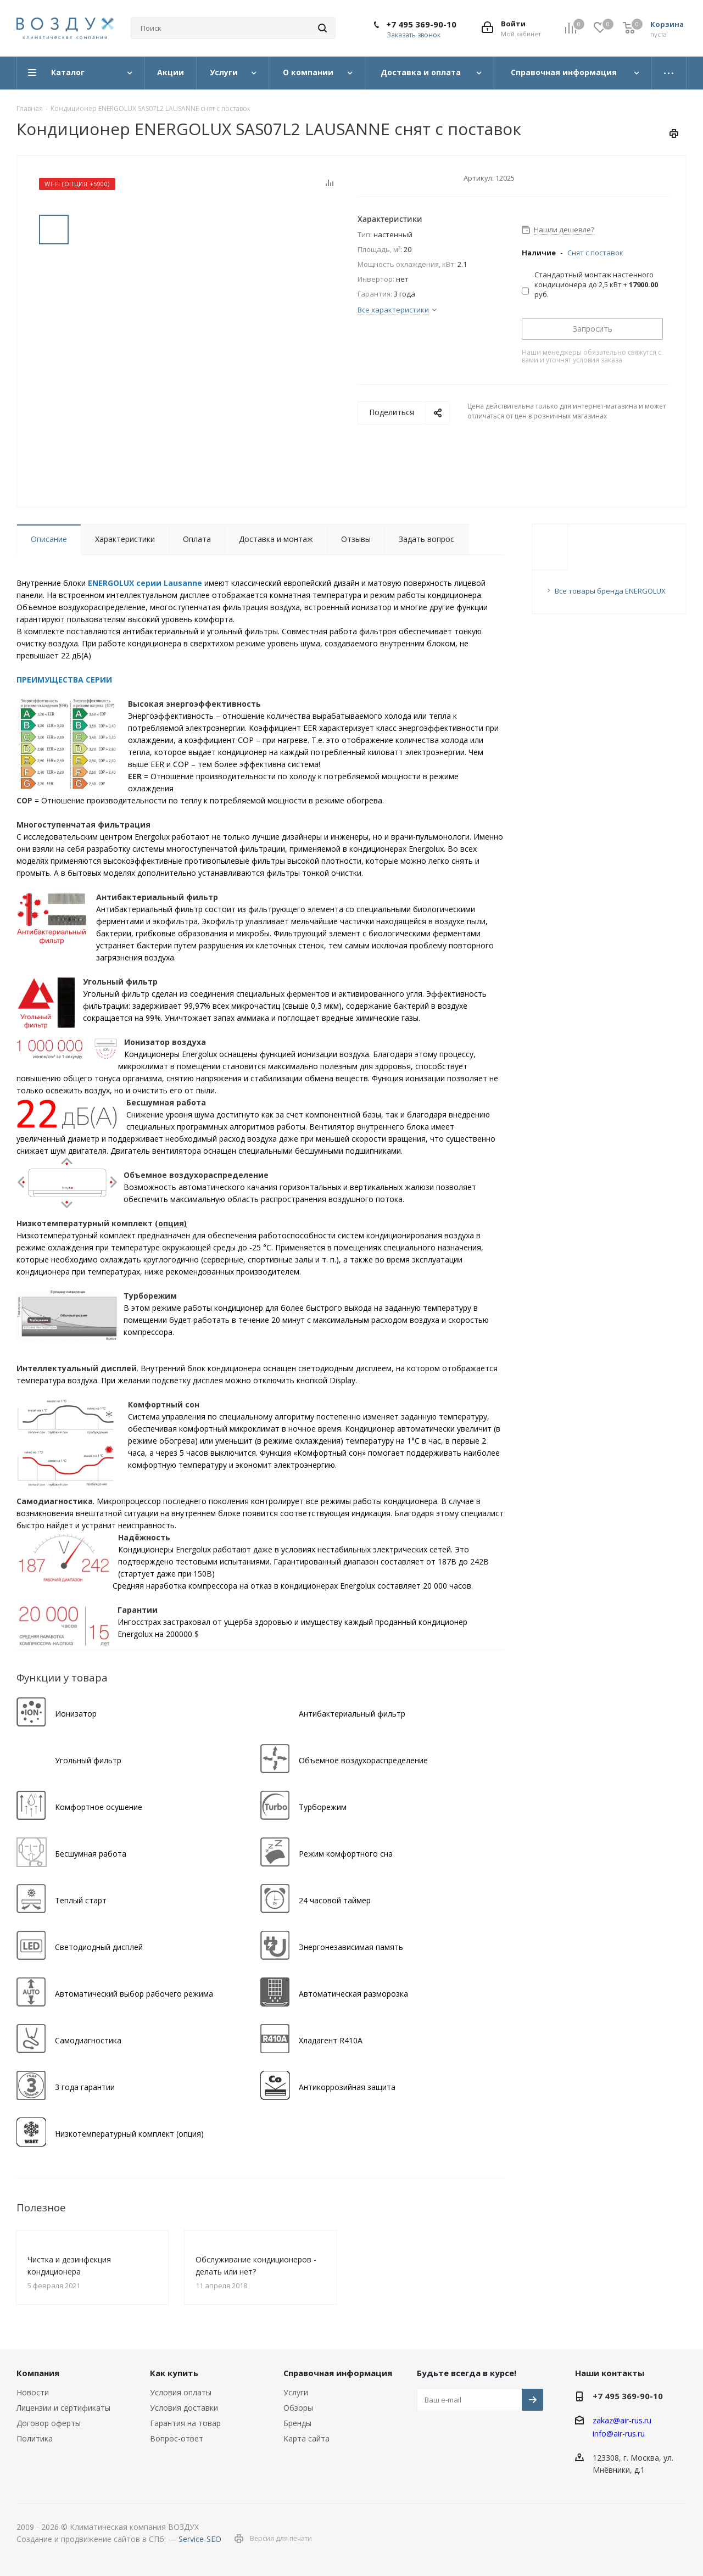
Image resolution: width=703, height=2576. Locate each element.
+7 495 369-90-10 (421, 24)
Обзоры (298, 2407)
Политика (34, 2438)
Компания (37, 2372)
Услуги (295, 2392)
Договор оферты (48, 2423)
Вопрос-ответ (176, 2438)
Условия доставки (184, 2407)
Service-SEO (199, 2539)
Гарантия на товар (185, 2423)
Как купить (174, 2372)
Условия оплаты (180, 2392)
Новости (32, 2392)
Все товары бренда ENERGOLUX (610, 591)
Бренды (297, 2423)
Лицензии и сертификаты (63, 2407)
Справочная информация (337, 2372)
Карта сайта (306, 2438)
